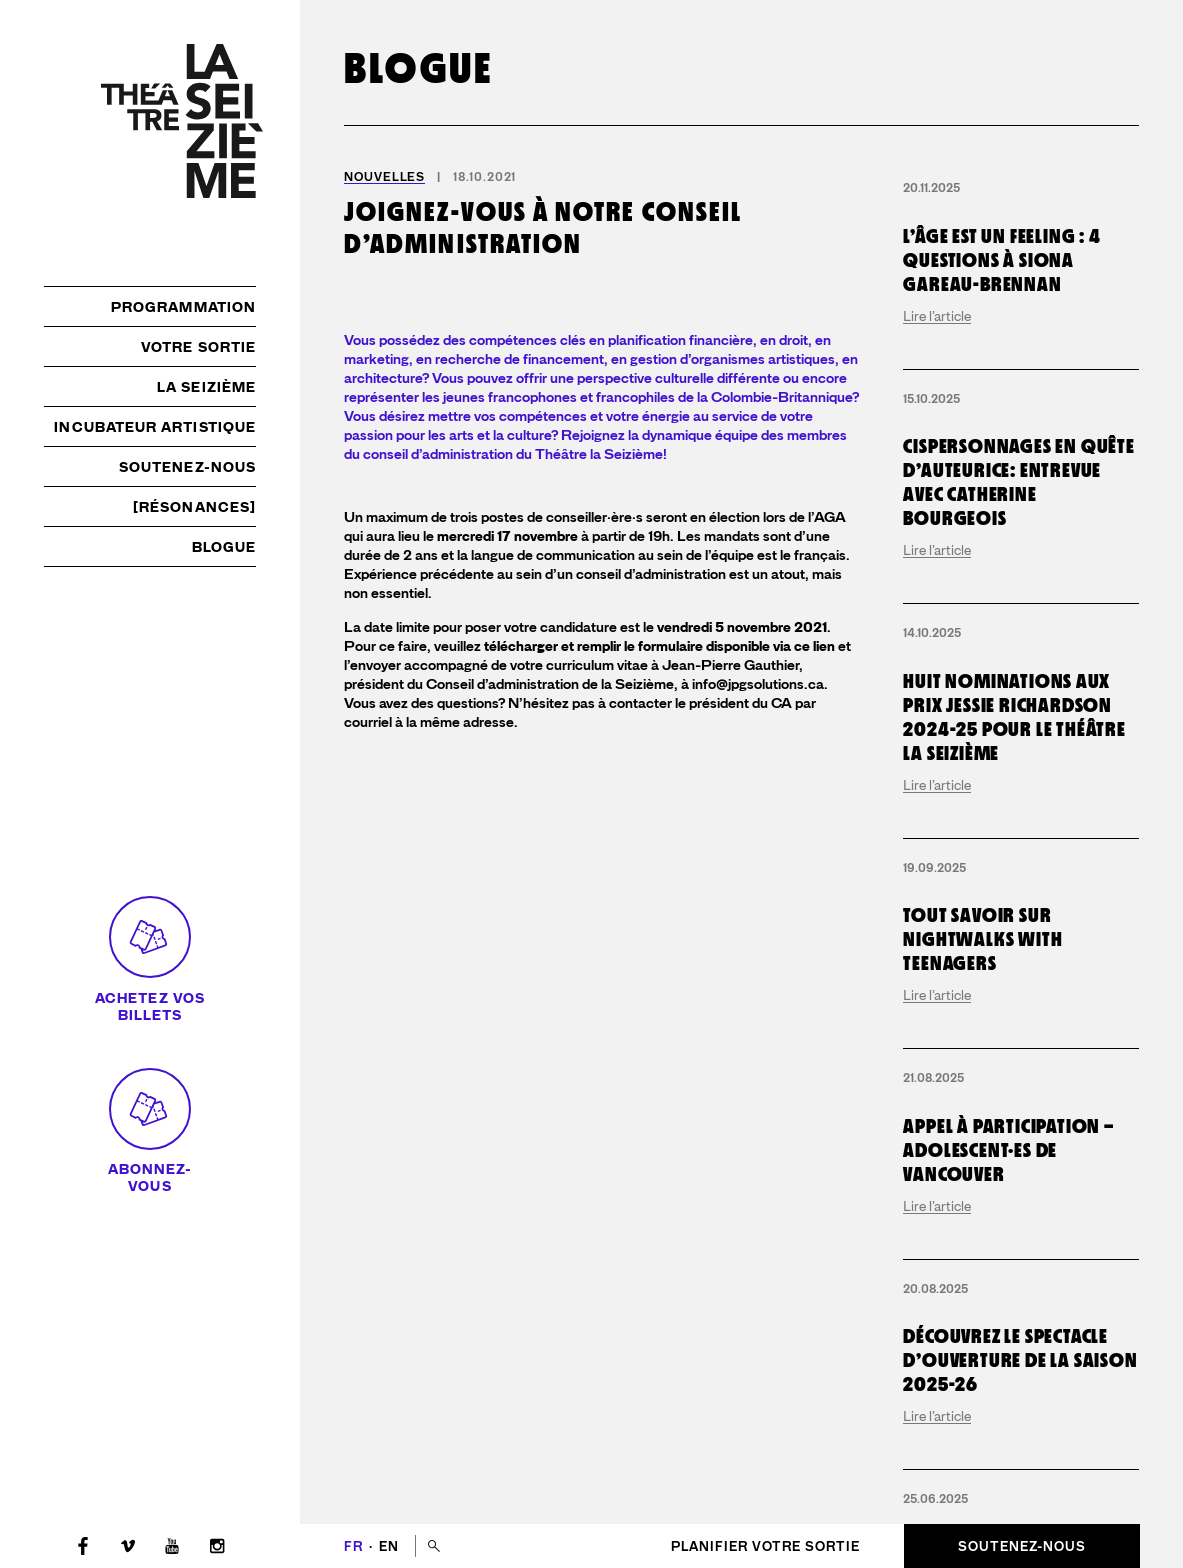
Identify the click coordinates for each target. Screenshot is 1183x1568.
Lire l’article (937, 316)
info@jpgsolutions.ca (758, 1028)
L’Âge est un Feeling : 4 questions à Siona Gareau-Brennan (1001, 260)
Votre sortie (198, 347)
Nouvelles (384, 177)
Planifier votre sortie (765, 1546)
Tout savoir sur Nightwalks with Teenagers (982, 939)
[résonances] (194, 507)
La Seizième (206, 387)
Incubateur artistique (155, 427)
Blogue (224, 547)
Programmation (183, 307)
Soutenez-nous (187, 467)
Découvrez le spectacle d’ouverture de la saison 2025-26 (1020, 1360)
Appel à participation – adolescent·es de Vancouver (1008, 1150)
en (389, 1546)
